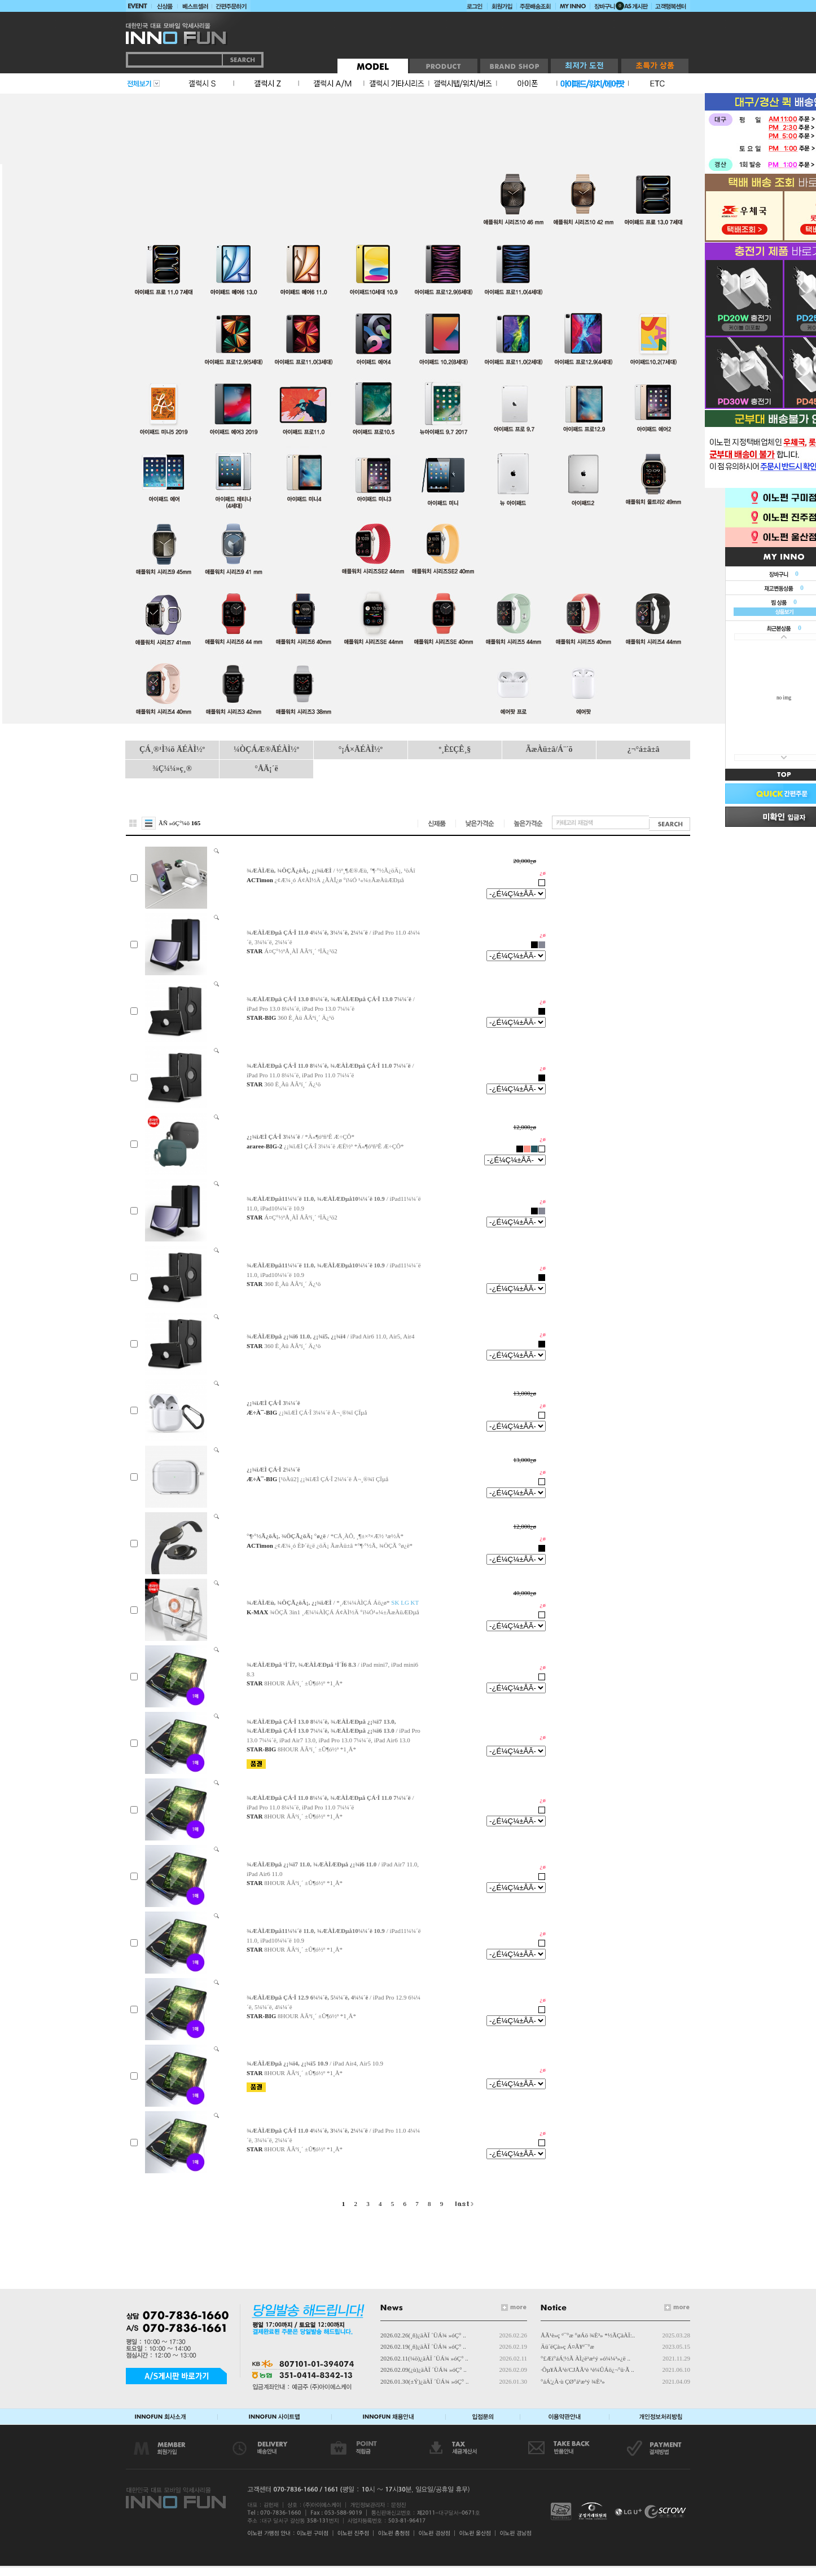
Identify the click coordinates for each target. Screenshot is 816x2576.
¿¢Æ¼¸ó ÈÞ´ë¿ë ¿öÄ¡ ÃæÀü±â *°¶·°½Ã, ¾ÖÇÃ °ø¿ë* (344, 1545)
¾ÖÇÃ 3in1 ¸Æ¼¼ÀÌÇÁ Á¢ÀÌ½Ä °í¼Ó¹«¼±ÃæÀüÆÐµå (344, 1612)
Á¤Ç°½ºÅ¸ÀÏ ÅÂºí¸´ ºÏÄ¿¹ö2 (300, 951)
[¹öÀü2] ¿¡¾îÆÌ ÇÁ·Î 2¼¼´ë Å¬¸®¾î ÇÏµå (333, 1479)
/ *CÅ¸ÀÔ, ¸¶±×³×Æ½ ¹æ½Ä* (325, 1536)
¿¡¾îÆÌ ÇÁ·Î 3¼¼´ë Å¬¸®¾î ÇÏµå (323, 1412)
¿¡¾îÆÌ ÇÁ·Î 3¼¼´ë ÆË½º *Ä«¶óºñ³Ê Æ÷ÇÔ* (343, 1146)
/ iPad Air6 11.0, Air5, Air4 (330, 1336)
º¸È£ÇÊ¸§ (455, 749)
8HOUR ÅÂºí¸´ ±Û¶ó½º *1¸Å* (303, 1683)
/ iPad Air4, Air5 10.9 (315, 2063)
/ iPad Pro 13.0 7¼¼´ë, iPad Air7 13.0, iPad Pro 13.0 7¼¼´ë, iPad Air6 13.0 (333, 1730)
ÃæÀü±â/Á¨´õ (548, 749)
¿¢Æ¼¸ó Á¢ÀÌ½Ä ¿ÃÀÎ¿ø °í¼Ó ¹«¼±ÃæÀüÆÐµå (339, 880)
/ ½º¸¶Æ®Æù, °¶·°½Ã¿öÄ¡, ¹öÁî (331, 870)
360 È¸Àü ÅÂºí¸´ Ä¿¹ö (306, 1017)
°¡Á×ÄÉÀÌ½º (361, 749)
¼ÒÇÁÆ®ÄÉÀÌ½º (266, 749)
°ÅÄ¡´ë (266, 768)
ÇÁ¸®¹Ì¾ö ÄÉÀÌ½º (172, 749)
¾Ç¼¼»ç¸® (172, 768)
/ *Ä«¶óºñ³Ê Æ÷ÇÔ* (300, 1136)
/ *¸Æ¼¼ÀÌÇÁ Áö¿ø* (333, 1602)
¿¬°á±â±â (644, 749)
